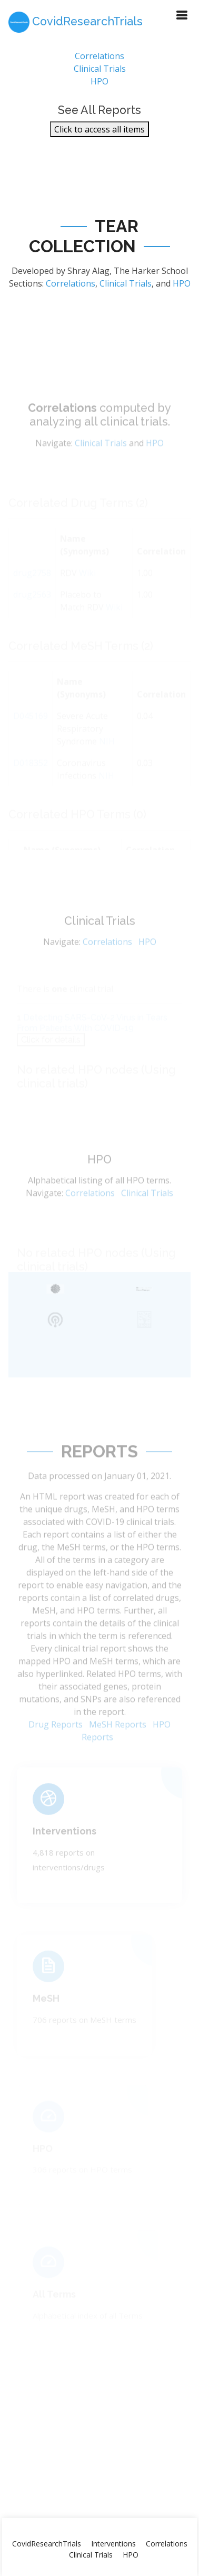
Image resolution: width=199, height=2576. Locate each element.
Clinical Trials (100, 73)
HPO (99, 85)
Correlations (99, 60)
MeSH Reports (117, 1740)
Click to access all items (99, 133)
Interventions (64, 1842)
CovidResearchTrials (46, 2544)
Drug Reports (55, 1740)
